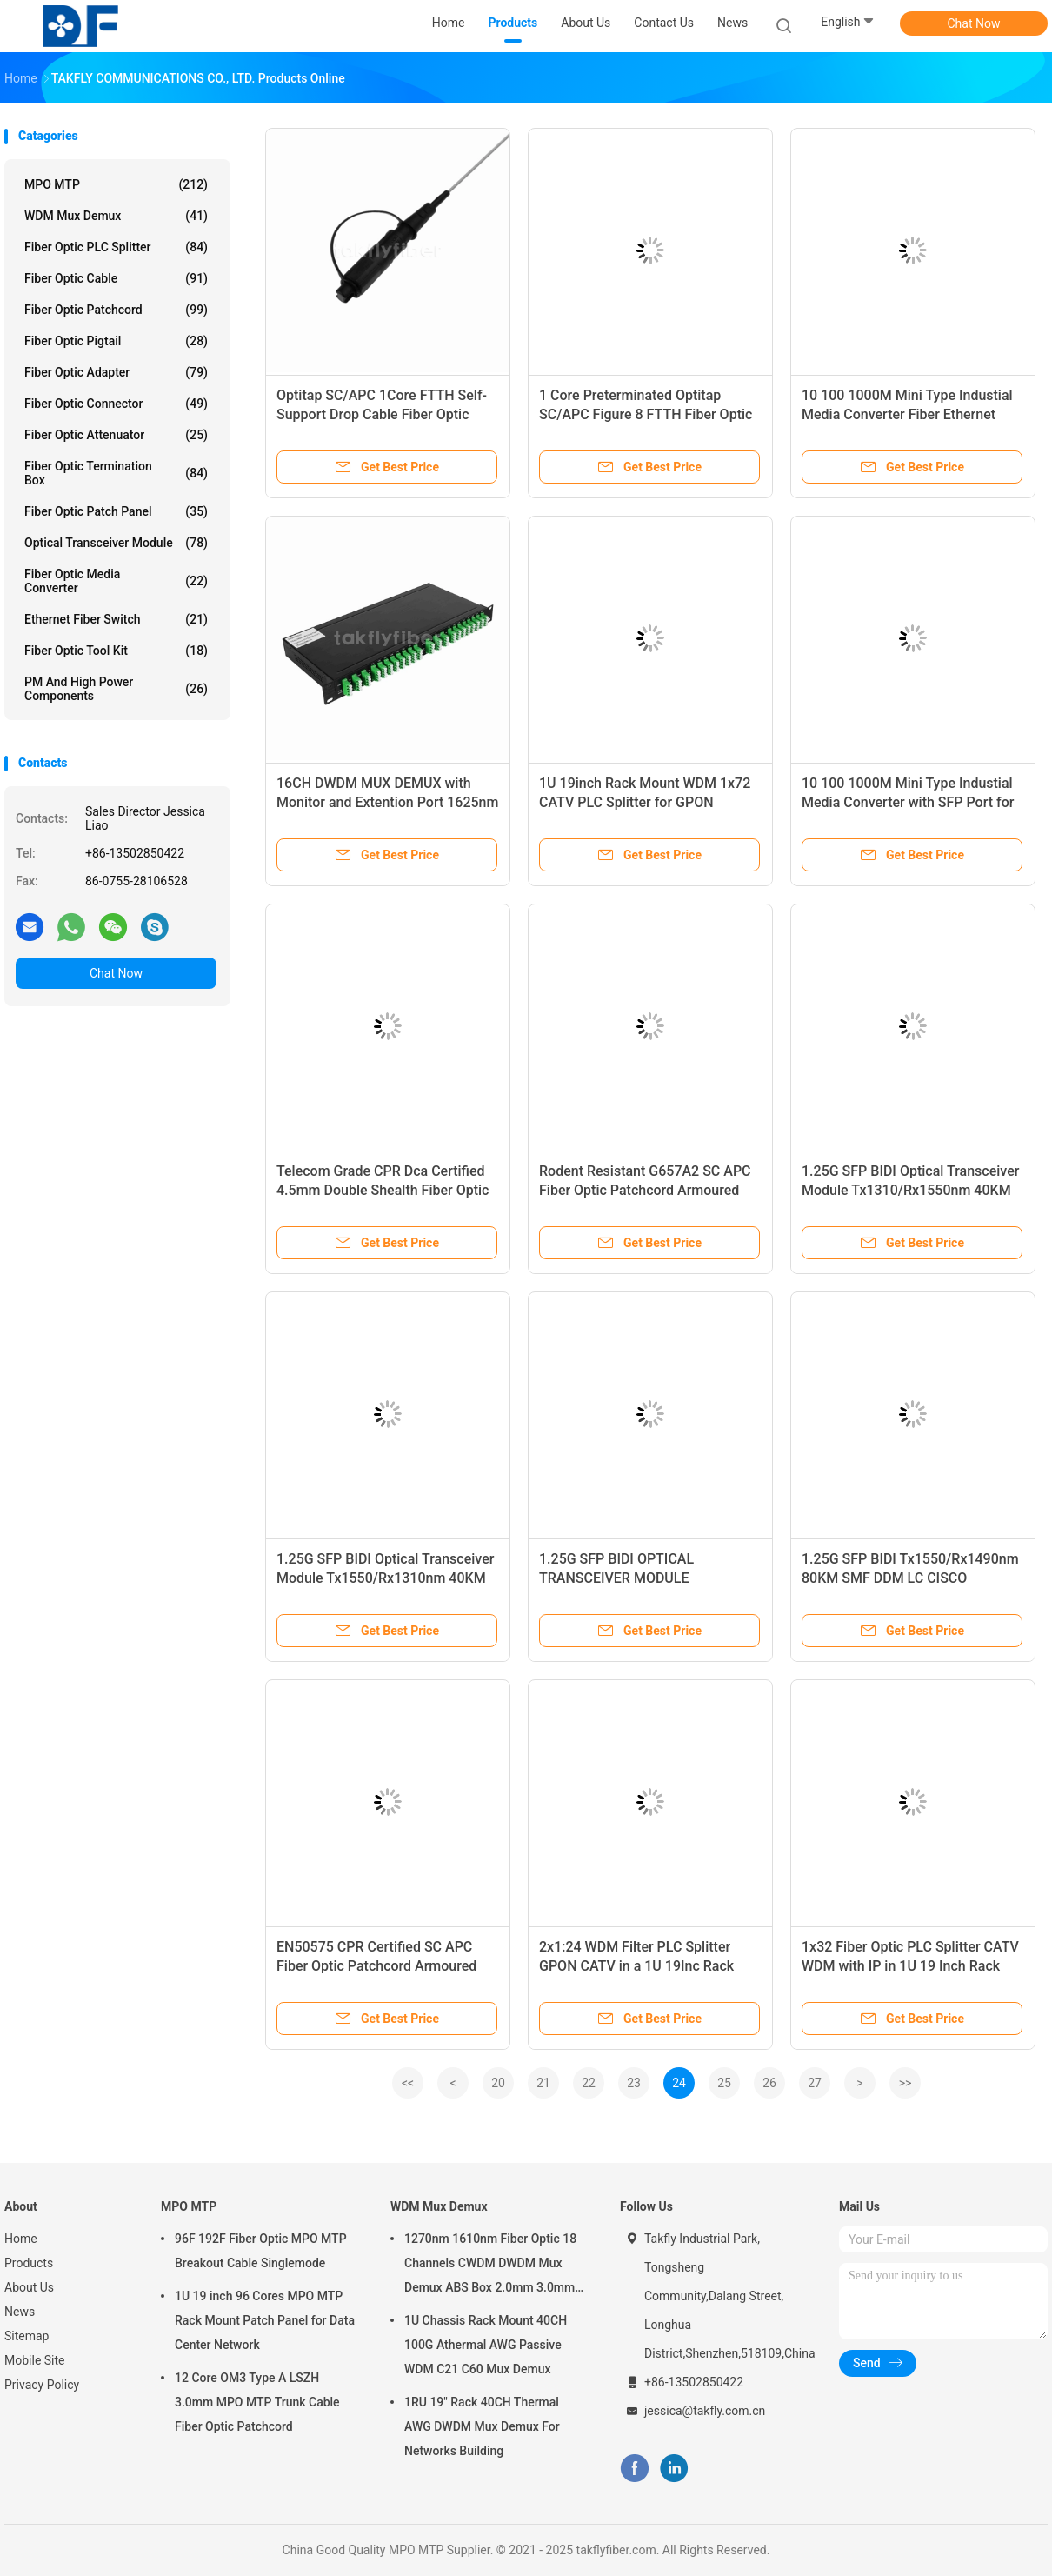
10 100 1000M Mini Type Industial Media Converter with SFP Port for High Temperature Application (908, 802)
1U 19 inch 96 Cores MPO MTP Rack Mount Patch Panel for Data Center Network (265, 2320)
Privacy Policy (41, 2385)
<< (408, 2083)
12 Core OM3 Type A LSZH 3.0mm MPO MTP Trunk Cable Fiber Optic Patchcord (257, 2402)
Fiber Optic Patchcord (116, 309)
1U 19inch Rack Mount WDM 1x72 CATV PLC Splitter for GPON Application (644, 802)
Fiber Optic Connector (116, 403)
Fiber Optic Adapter (116, 372)
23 (634, 2083)
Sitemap (26, 2336)
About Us (29, 2287)
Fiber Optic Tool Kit (116, 650)
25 (724, 2083)
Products (28, 2263)
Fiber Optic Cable (116, 278)
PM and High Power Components (116, 689)
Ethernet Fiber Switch (116, 619)
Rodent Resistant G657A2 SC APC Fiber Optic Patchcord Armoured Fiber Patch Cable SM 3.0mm (645, 1190)
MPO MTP (116, 184)
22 (589, 2083)
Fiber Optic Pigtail (116, 341)
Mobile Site (34, 2360)
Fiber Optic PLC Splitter (116, 247)
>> (905, 2083)
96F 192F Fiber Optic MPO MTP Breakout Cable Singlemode (261, 2251)
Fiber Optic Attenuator (116, 435)
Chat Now (974, 23)
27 (815, 2083)
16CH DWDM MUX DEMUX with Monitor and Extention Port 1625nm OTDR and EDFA (387, 802)
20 (498, 2083)
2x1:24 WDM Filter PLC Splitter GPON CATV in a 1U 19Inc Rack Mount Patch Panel (636, 1966)
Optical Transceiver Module (116, 542)
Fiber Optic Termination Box (116, 473)
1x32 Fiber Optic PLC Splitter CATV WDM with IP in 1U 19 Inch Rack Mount (910, 1966)
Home (20, 2239)
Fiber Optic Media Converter (116, 581)
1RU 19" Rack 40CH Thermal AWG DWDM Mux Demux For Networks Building (482, 2426)
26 (769, 2083)
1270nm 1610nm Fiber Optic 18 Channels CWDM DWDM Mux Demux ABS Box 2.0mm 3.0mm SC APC (490, 2265)
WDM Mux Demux (116, 215)
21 (543, 2083)
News (19, 2312)
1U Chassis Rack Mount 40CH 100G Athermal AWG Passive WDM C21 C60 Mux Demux (485, 2344)
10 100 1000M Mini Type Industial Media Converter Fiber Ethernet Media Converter (907, 414)
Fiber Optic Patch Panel (116, 511)
